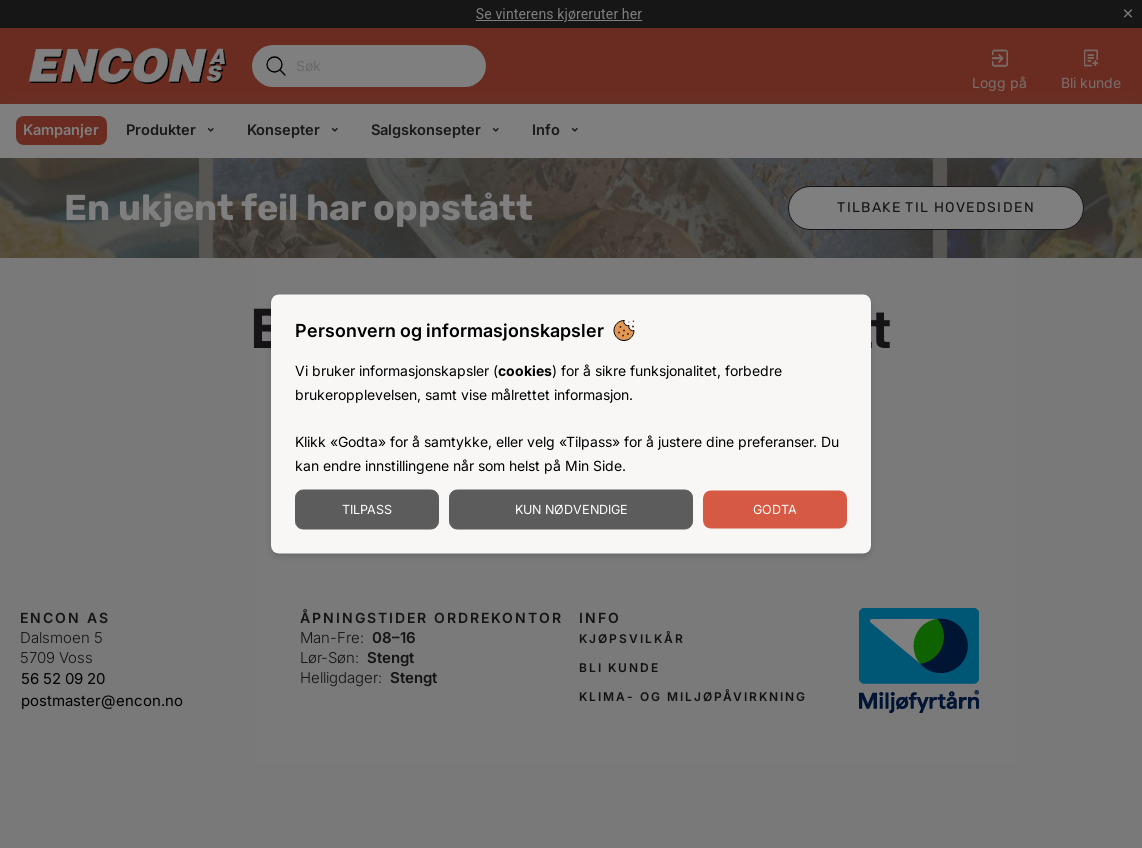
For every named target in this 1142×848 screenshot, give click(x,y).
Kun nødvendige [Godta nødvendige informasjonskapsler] (571, 508)
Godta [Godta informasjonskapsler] (775, 508)
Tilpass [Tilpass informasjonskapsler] (367, 508)
